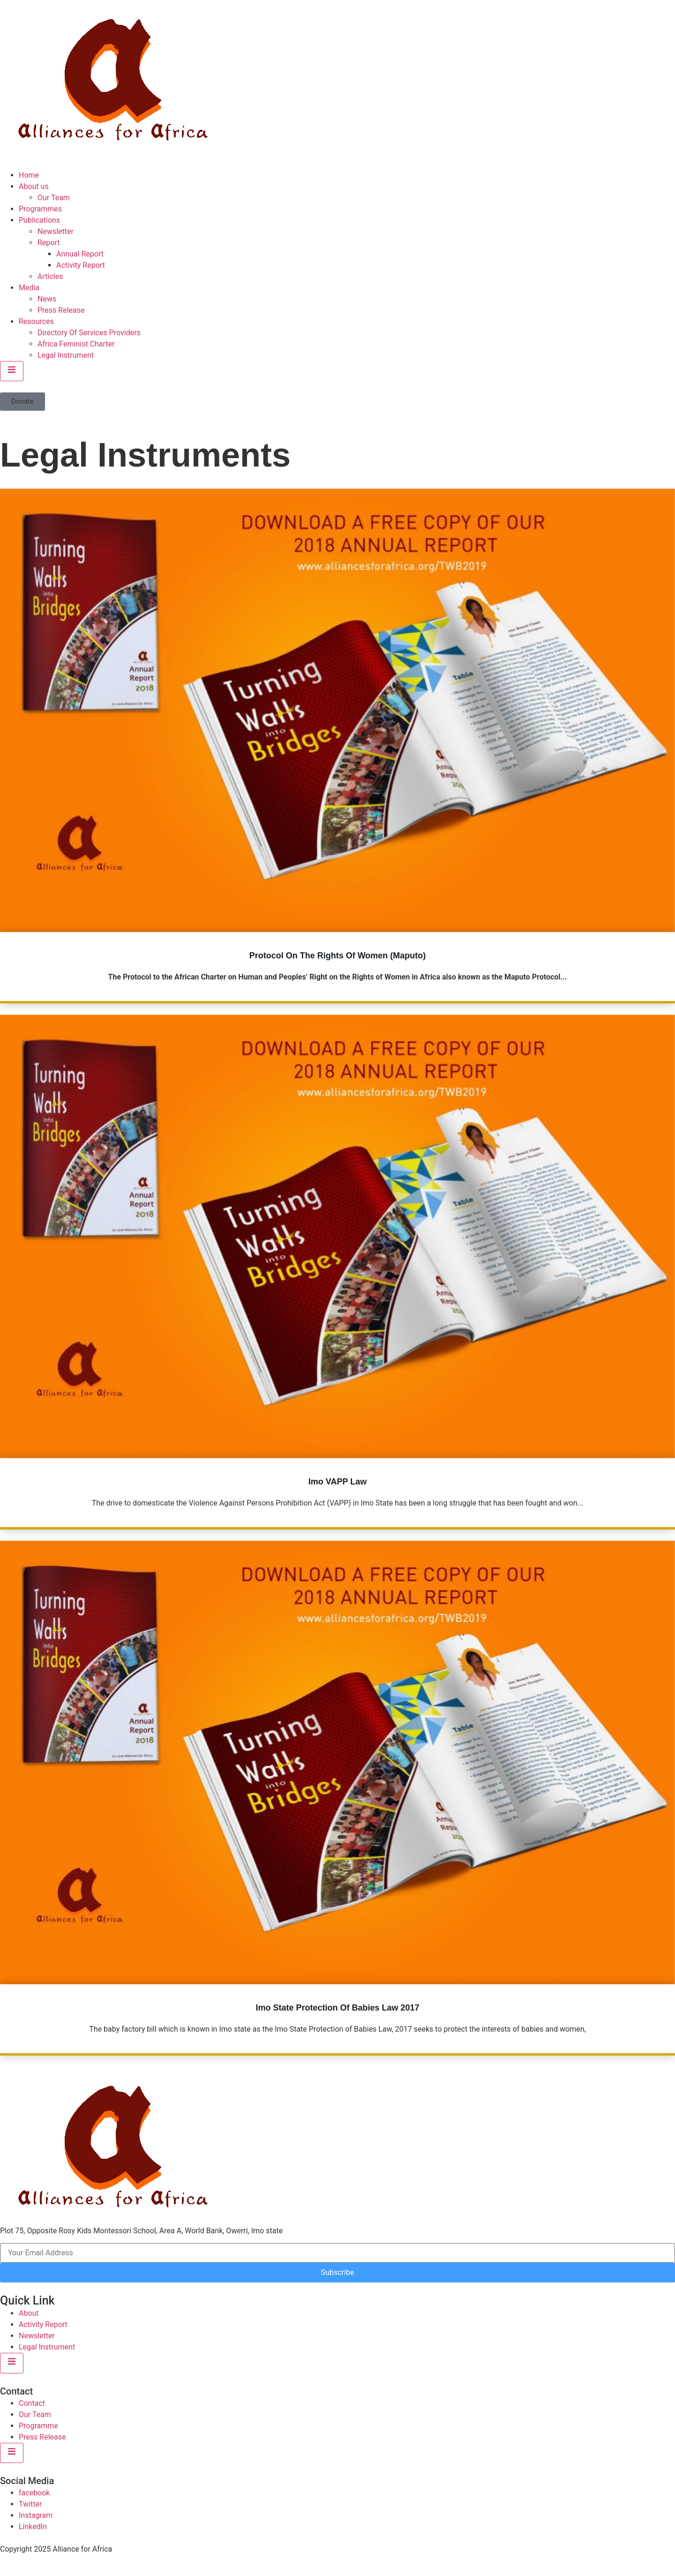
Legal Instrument (66, 355)
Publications (39, 220)
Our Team (54, 197)
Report (49, 242)
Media (29, 287)
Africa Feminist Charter (76, 343)
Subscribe (337, 2272)
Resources (36, 321)
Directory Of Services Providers (89, 332)
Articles (50, 276)
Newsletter (56, 231)
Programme (38, 2425)
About (29, 2313)
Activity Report (80, 265)
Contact (32, 2403)
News (47, 298)
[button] (22, 401)
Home (29, 175)
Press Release (61, 310)
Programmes (40, 208)
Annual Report (80, 253)
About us (34, 186)
